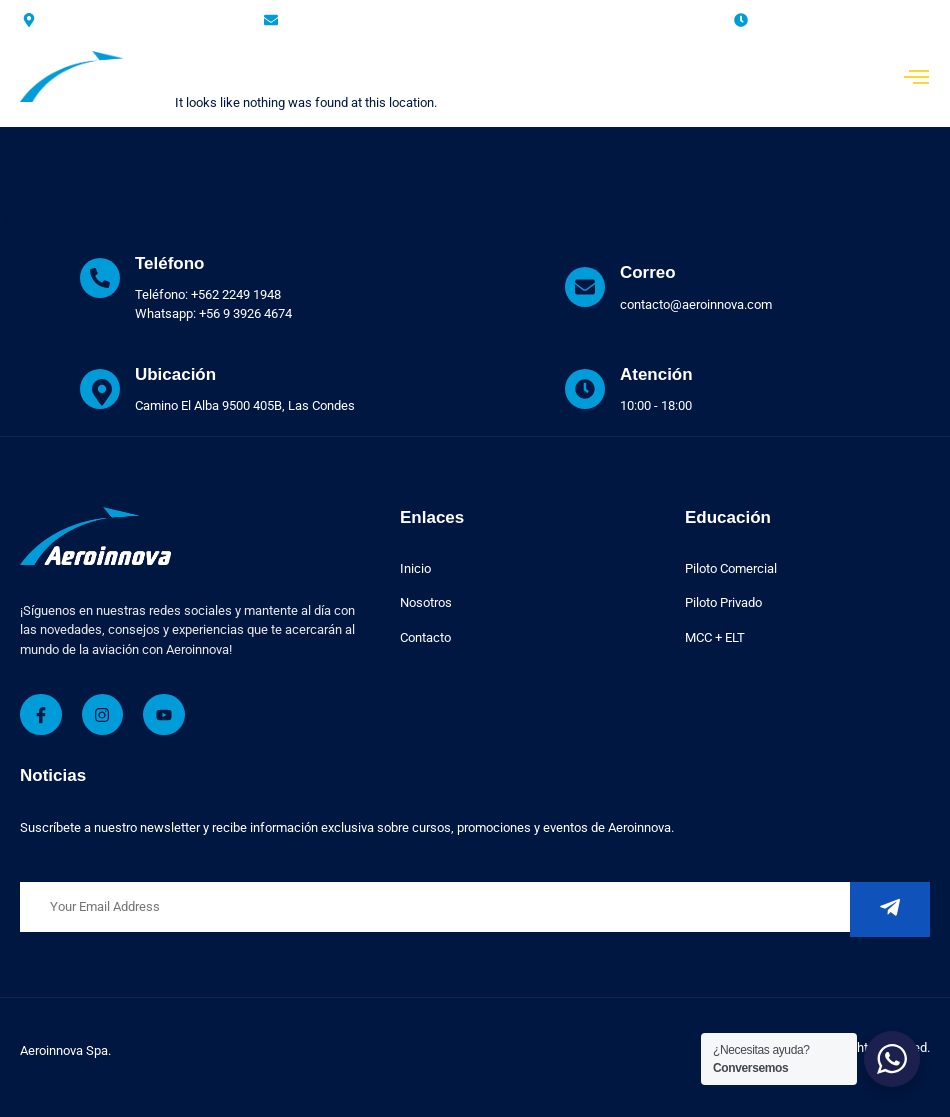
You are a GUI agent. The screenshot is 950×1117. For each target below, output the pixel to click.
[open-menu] (917, 79)
